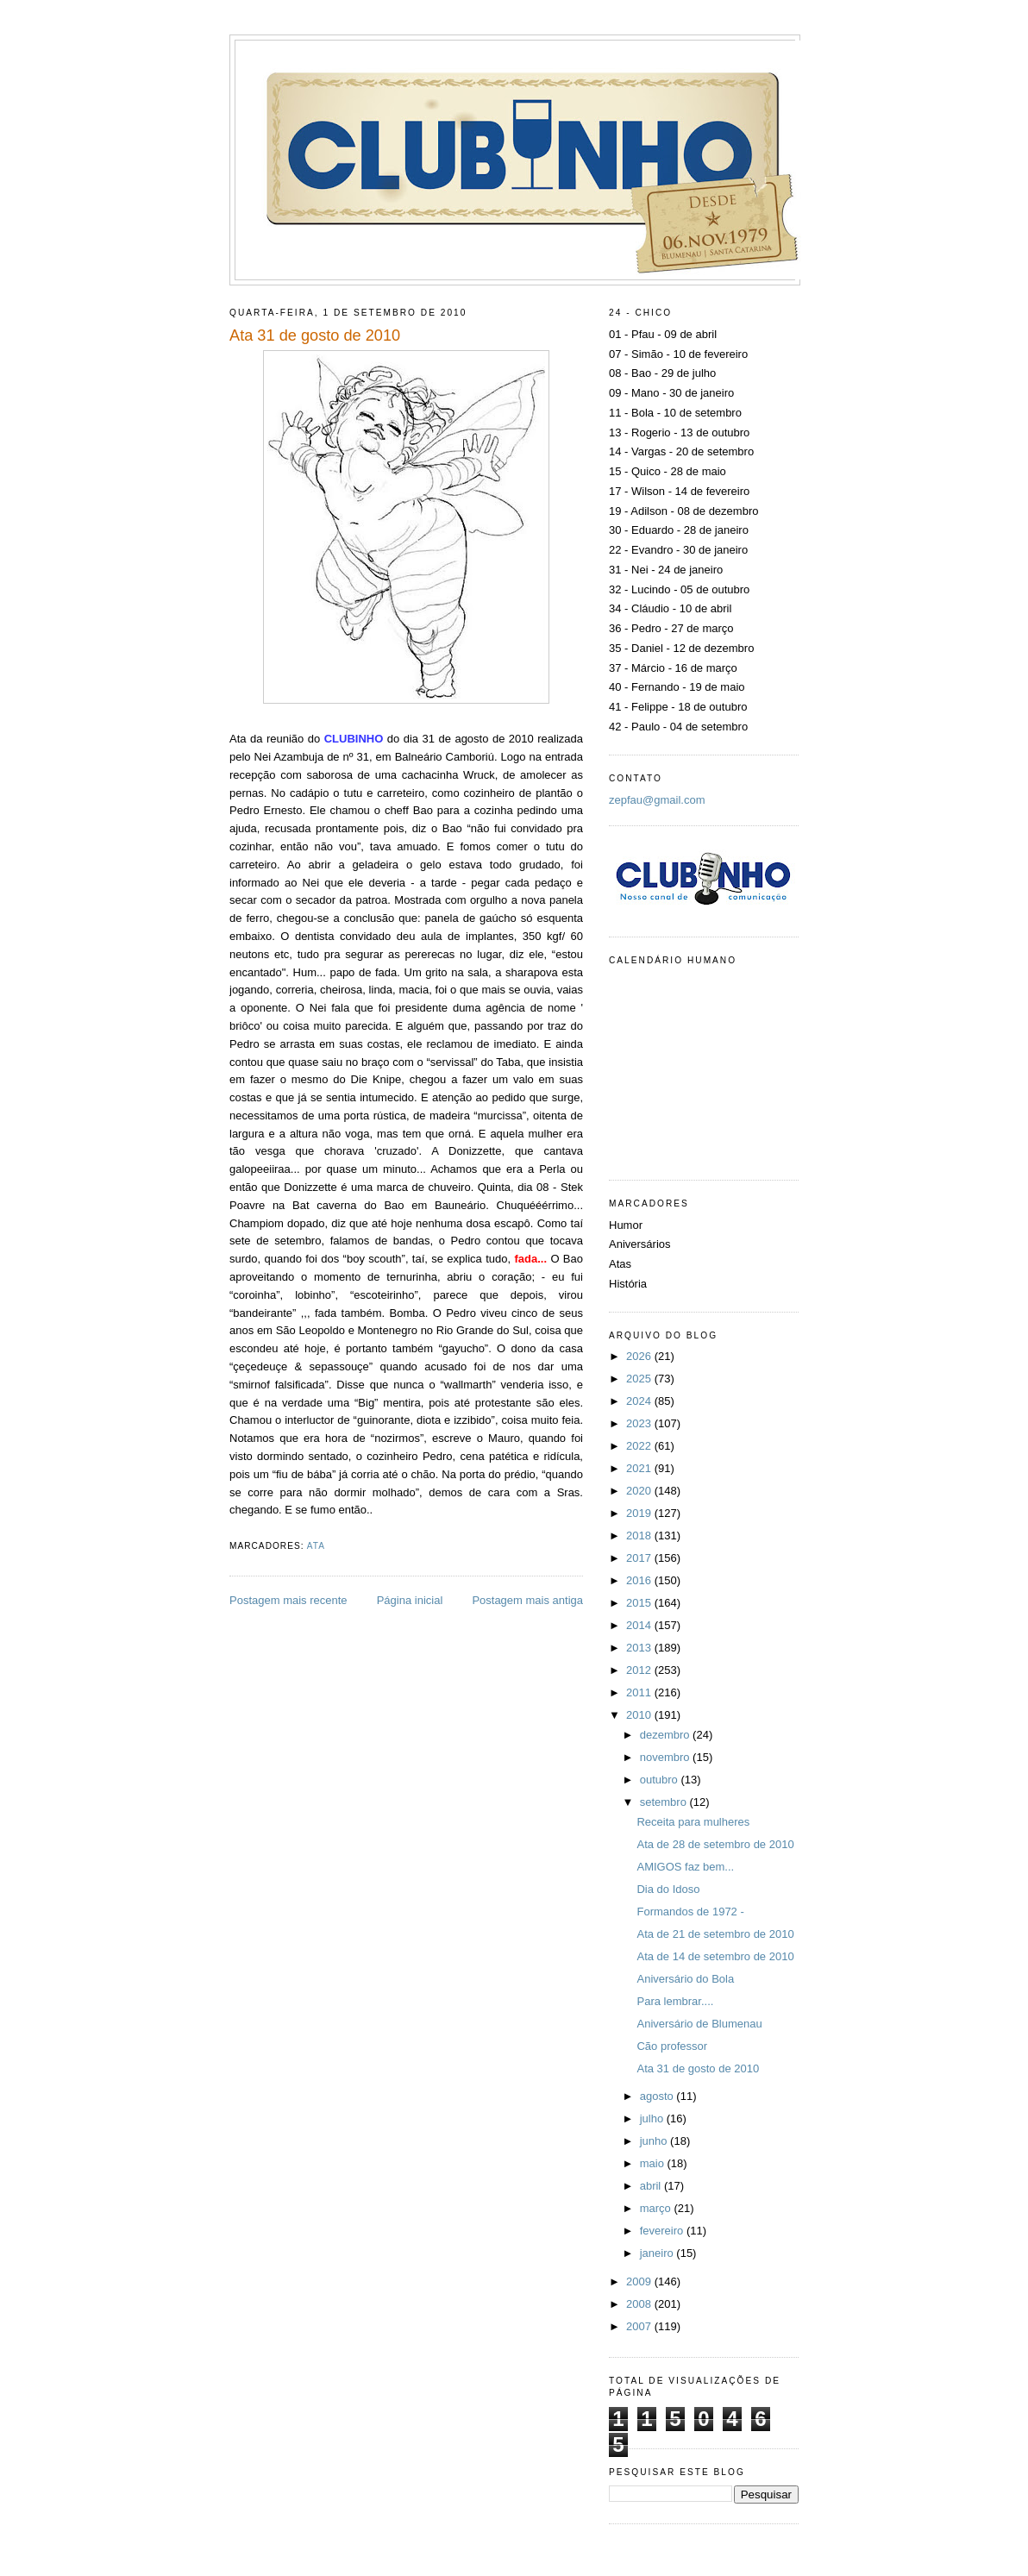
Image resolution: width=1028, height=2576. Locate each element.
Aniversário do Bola (685, 1978)
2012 (640, 1670)
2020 (640, 1490)
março (657, 2208)
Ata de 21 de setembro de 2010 (714, 1933)
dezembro (666, 1734)
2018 (640, 1535)
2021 (640, 1468)
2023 (640, 1423)
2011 (640, 1692)
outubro (660, 1779)
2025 (640, 1378)
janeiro (658, 2253)
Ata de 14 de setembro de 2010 (714, 1956)
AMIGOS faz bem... (685, 1866)
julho (653, 2118)
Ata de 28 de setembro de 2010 (714, 1844)
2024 (640, 1401)
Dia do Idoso (667, 1889)
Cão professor (671, 2046)
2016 (640, 1580)
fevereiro (663, 2230)
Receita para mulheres (692, 1821)
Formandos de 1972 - (689, 1911)
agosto (658, 2096)
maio (654, 2163)
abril (652, 2185)
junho (655, 2140)
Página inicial (410, 1600)
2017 (640, 1557)
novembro (666, 1757)
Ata (316, 1546)
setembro (665, 1802)
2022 (640, 1445)
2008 (640, 2303)
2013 (640, 1647)
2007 (640, 2326)
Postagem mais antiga (527, 1600)
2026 (640, 1356)
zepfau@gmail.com (657, 799)
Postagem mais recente (288, 1600)
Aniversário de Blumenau (699, 2023)
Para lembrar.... (674, 2001)
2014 (640, 1625)
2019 (640, 1513)
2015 (640, 1602)
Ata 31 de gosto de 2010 (697, 2068)
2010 (640, 1714)
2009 (640, 2281)
